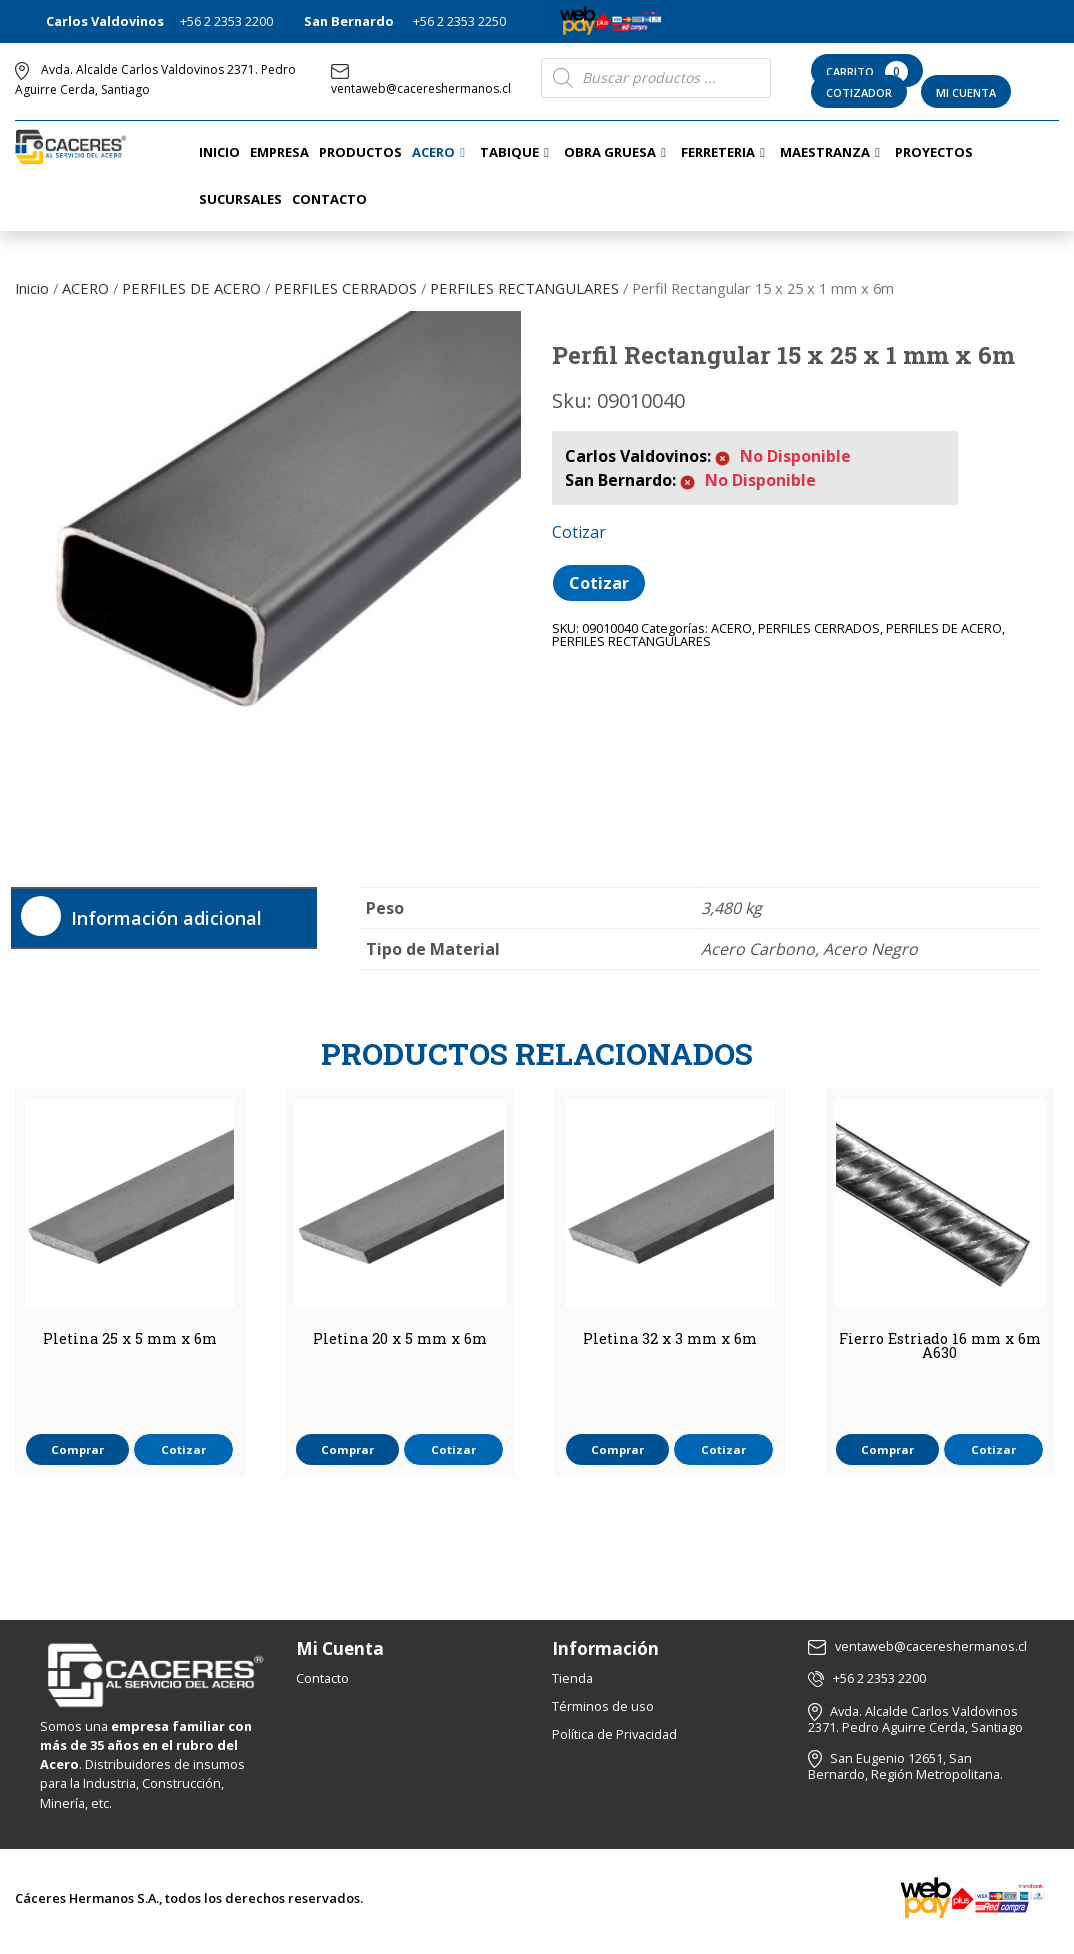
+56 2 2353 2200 (226, 21)
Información (605, 1648)
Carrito (867, 72)
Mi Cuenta (966, 92)
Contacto (322, 1678)
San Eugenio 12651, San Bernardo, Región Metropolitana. (905, 1766)
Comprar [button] (77, 1449)
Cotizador (859, 92)
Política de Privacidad (614, 1734)
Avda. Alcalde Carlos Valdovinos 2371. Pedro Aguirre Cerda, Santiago (915, 1719)
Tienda (572, 1678)
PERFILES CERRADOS (345, 288)
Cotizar (599, 583)
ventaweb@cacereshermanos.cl (421, 80)
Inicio (32, 288)
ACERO (85, 288)
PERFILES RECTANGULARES (524, 288)
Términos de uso (603, 1706)
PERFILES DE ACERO (191, 288)
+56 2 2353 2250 (459, 21)
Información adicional (166, 918)
